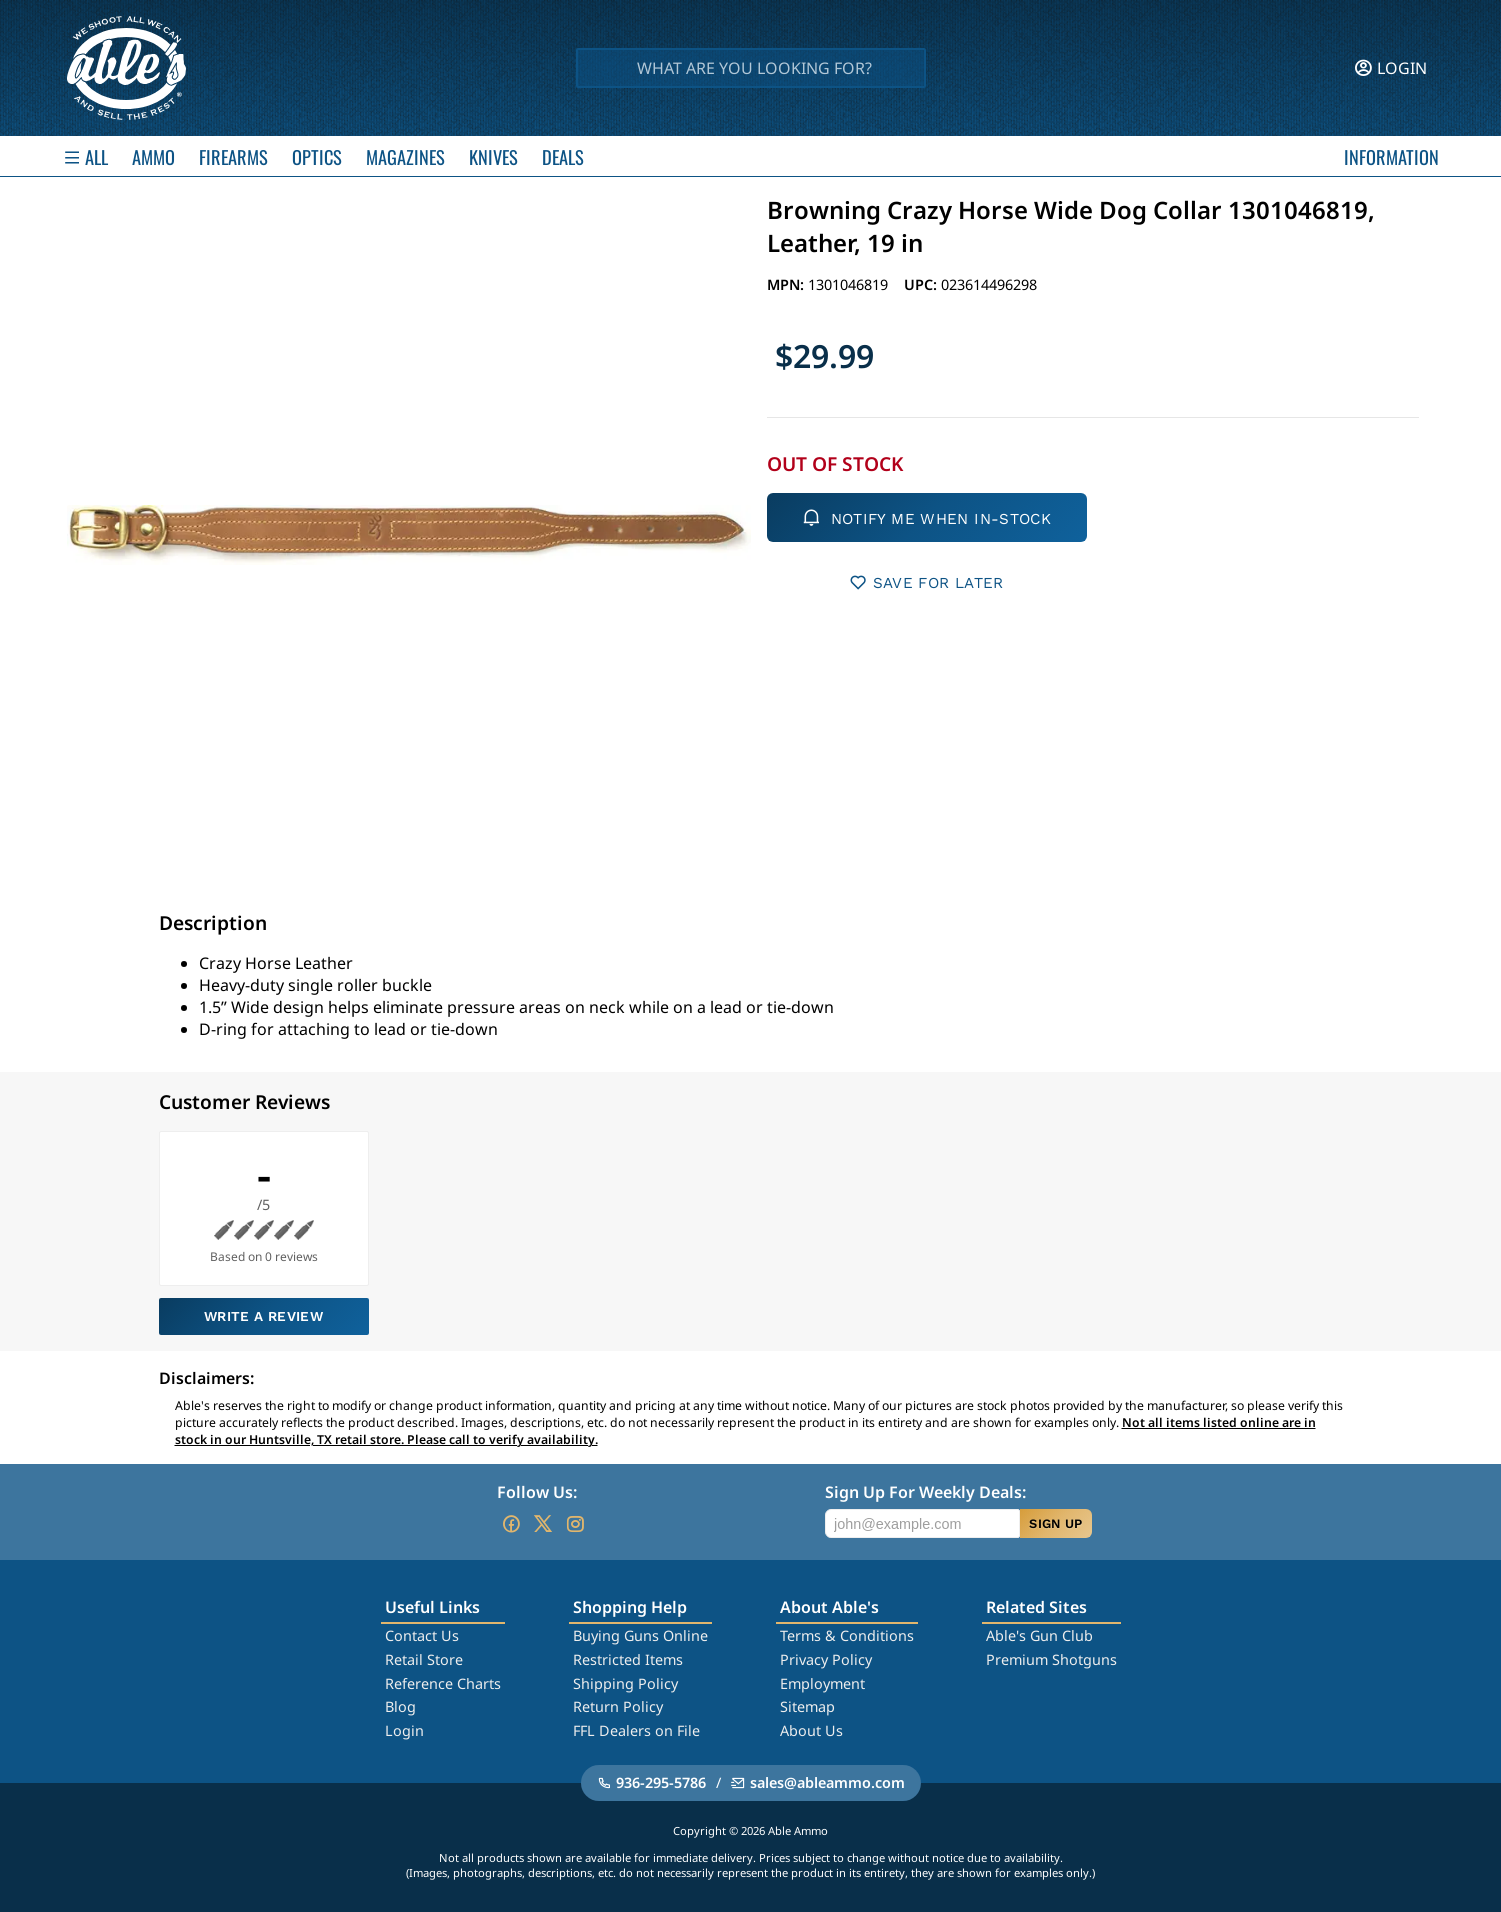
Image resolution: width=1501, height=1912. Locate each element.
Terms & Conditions (847, 1635)
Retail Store (424, 1659)
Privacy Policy (826, 1659)
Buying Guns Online (640, 1635)
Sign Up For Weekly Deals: (925, 1492)
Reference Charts (443, 1683)
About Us (811, 1730)
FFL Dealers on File (636, 1730)
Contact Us (422, 1635)
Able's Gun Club (1039, 1635)
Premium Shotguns (1051, 1659)
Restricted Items (628, 1659)
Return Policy (618, 1706)
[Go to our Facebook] (511, 1524)
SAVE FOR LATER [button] (926, 582)
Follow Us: (537, 1492)
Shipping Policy (625, 1683)
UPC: (922, 284)
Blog (400, 1706)
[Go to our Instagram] (575, 1524)
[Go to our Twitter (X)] (543, 1524)
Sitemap (807, 1706)
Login (404, 1730)
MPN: (787, 284)
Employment (822, 1683)
